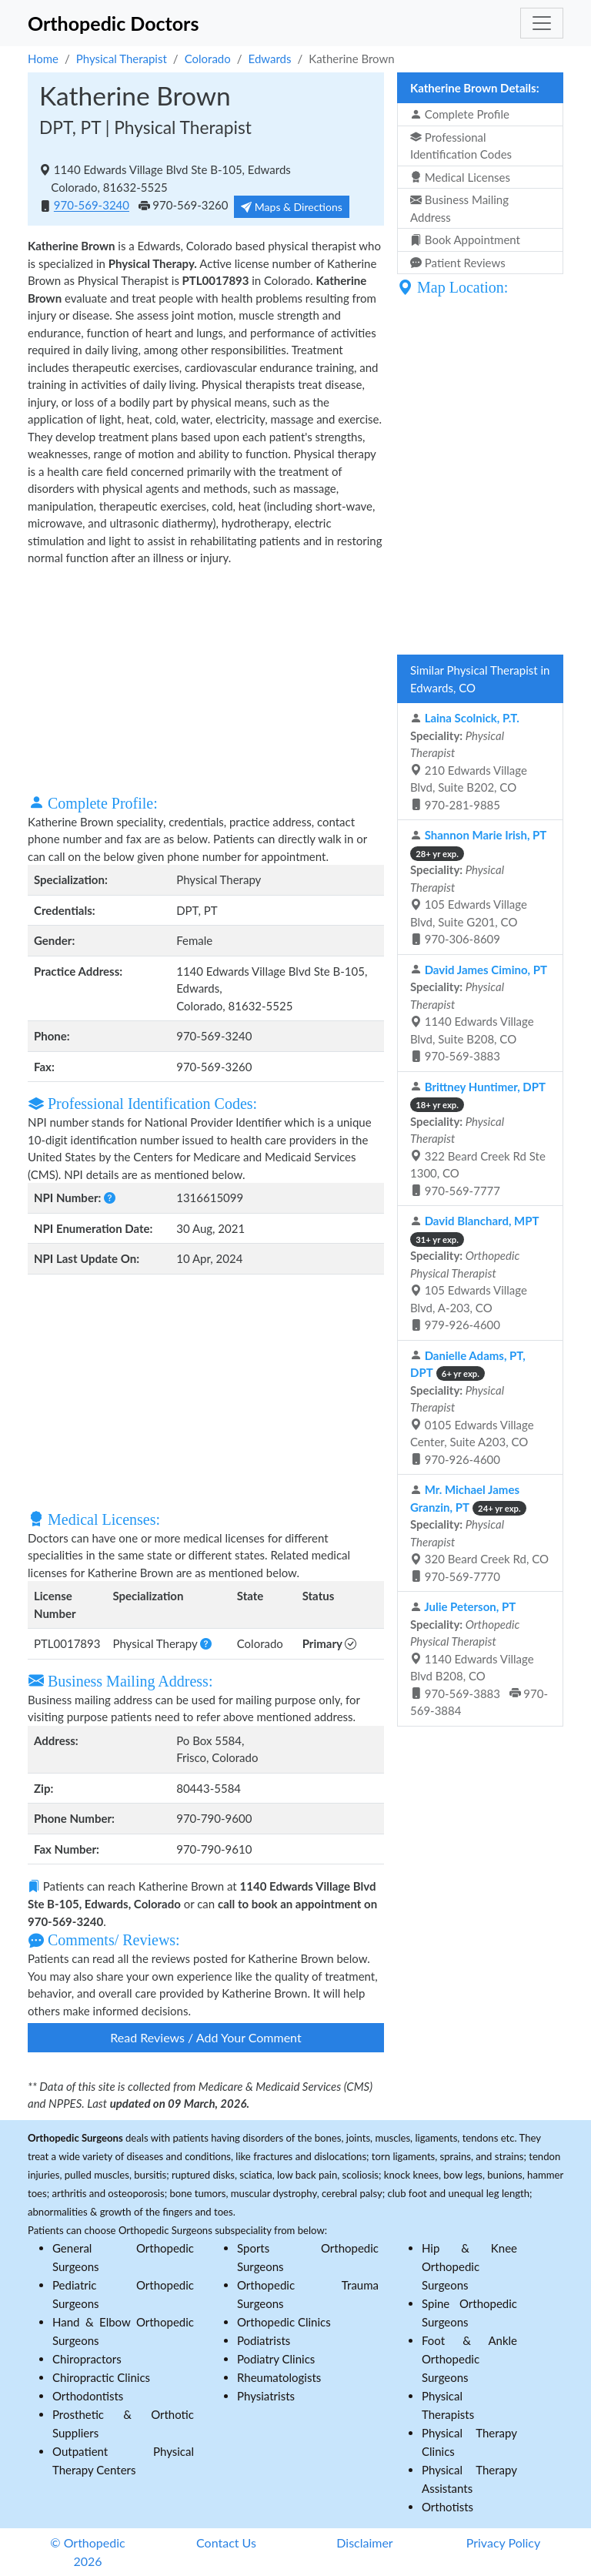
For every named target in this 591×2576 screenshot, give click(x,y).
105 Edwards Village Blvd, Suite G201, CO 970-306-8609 (478, 887)
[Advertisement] (206, 678)
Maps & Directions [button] (291, 206)
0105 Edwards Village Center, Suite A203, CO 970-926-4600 (472, 1407)
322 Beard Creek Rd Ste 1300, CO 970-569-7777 (478, 1139)
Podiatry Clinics (276, 2359)
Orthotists (447, 2507)
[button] (109, 1197)
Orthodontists (87, 2396)
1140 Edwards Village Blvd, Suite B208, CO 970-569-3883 (478, 1013)
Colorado (208, 58)
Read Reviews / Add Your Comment (205, 2037)
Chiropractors (87, 2359)
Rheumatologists (279, 2377)
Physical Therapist (121, 58)
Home (43, 58)
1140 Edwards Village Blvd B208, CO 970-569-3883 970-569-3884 (479, 1658)
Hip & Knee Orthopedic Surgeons (469, 2266)
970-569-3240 (91, 206)
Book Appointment (465, 239)
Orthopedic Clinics (284, 2322)
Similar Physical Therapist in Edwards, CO (479, 679)
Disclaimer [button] (364, 2542)
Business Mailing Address (459, 208)
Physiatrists (266, 2396)
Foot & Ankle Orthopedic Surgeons (469, 2358)
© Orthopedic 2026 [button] (87, 2551)
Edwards (270, 58)
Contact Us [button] (226, 2542)
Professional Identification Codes (461, 146)
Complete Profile (459, 114)
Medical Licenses (460, 177)
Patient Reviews (458, 263)
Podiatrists (263, 2340)
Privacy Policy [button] (503, 2542)
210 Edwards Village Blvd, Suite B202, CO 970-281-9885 (468, 761)
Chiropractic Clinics (101, 2377)
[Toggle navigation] (541, 23)
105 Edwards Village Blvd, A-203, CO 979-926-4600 (474, 1273)
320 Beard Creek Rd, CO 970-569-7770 (479, 1532)
